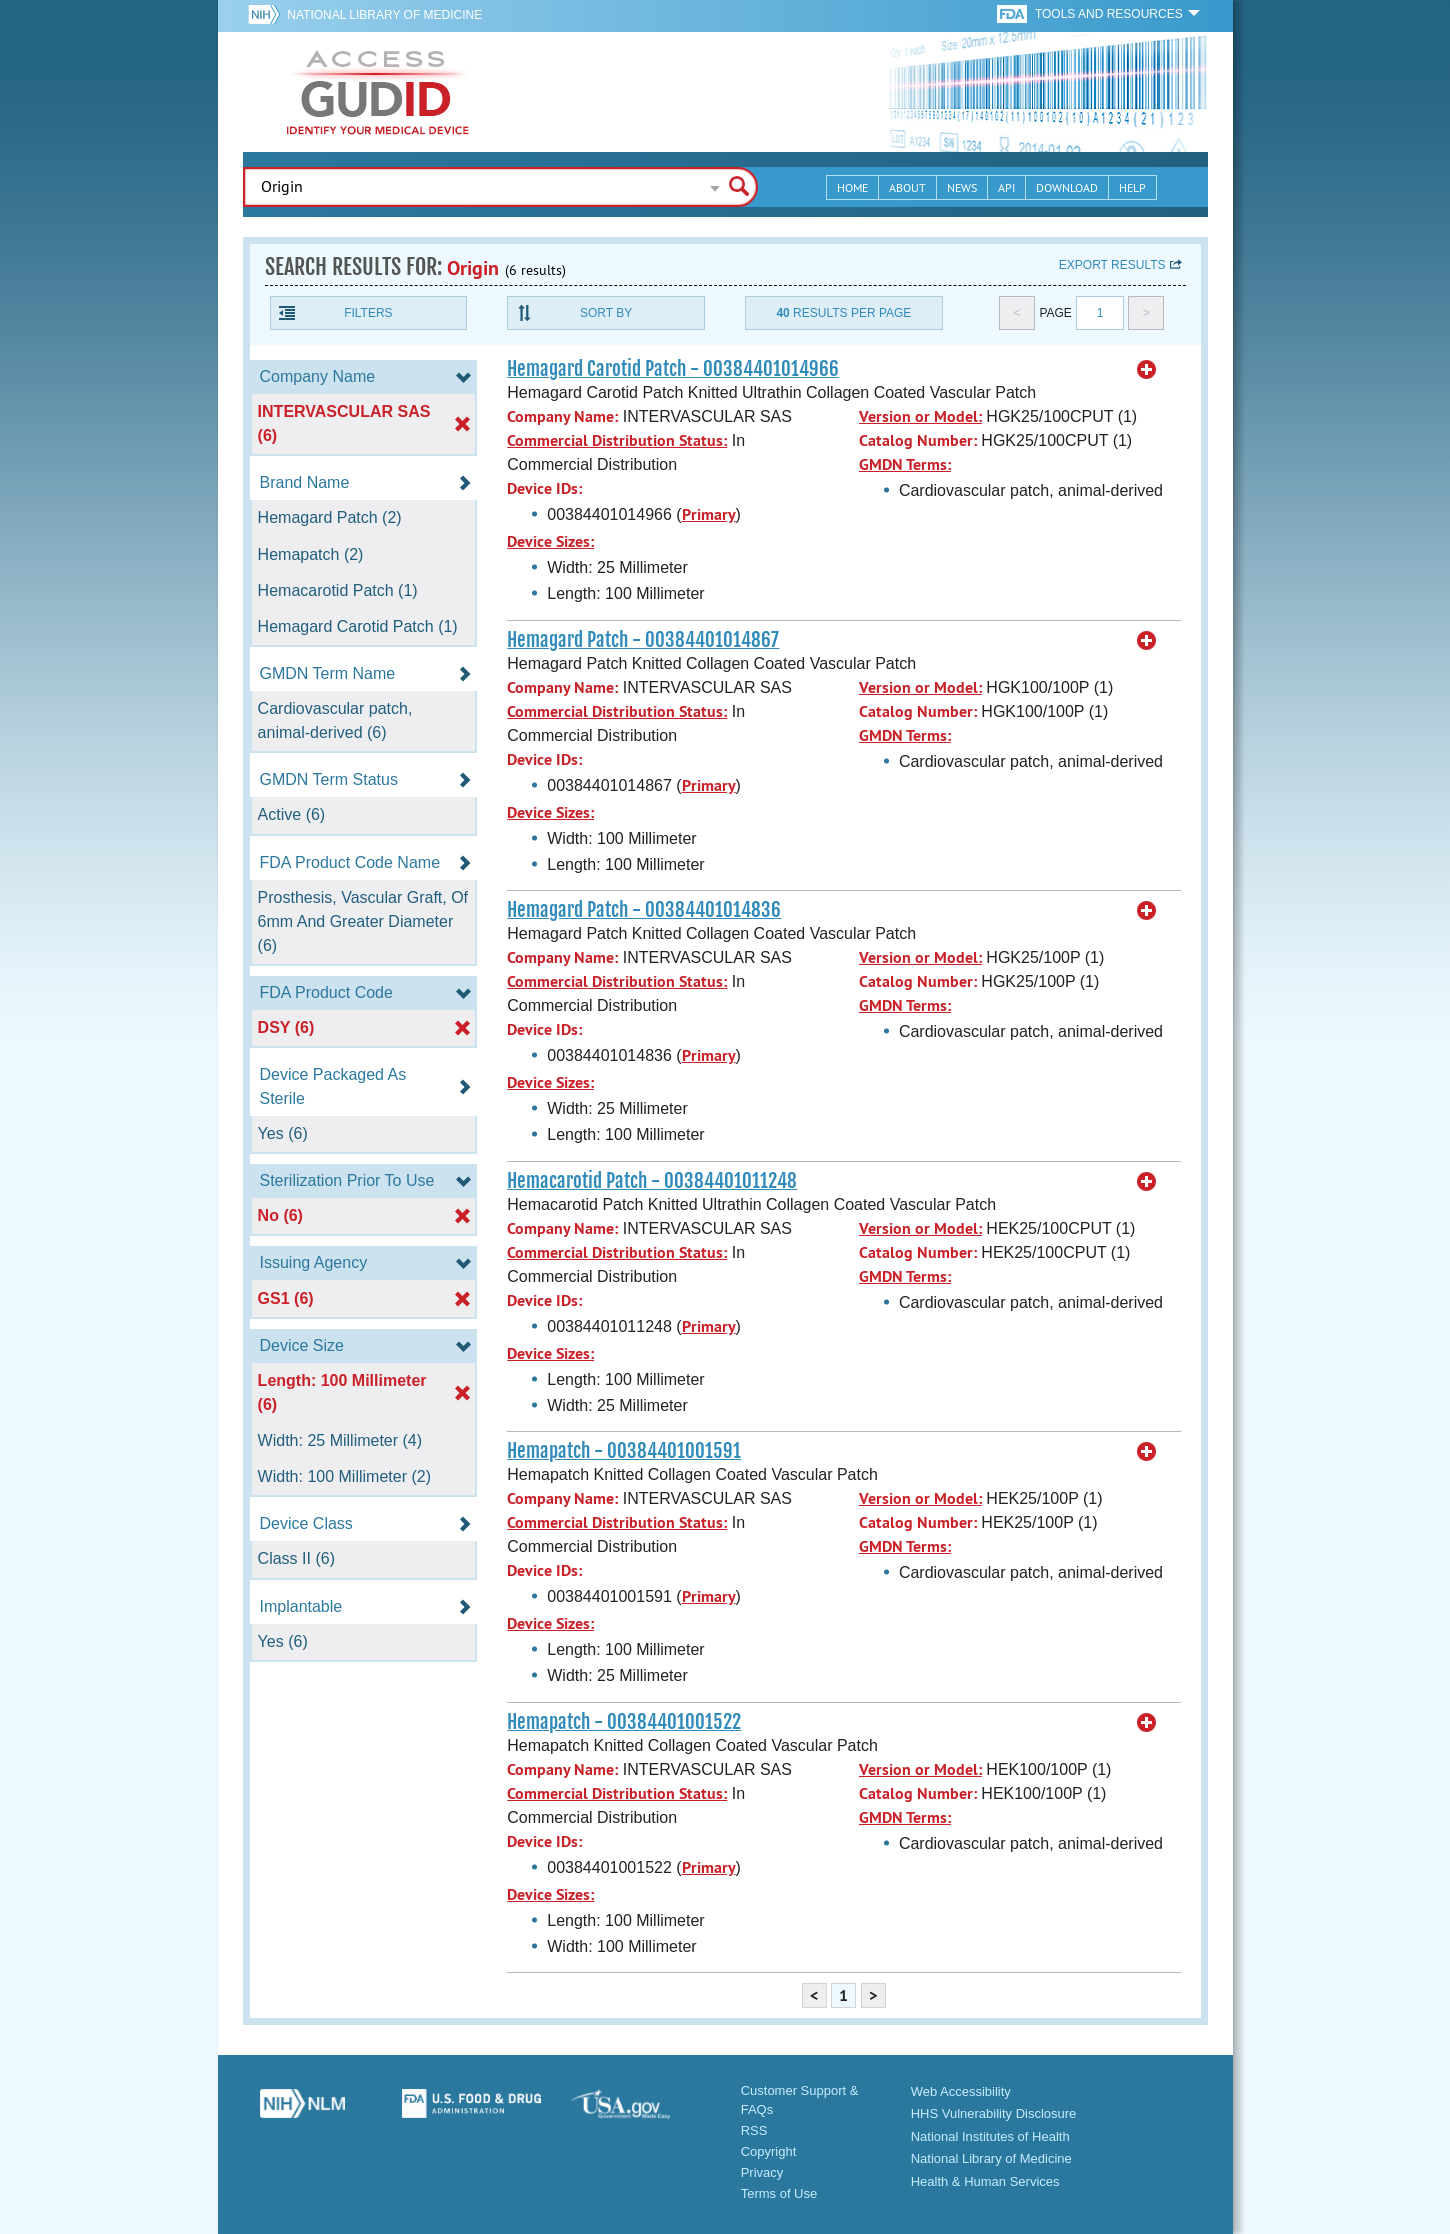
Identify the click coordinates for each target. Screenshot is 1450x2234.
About (907, 187)
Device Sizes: (550, 541)
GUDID (378, 92)
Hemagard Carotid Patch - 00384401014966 (673, 369)
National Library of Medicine (384, 15)
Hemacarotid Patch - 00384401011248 (652, 1181)
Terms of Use (779, 2193)
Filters (368, 313)
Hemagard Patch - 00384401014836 (644, 910)
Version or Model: (920, 416)
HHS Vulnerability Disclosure (994, 2113)
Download (1067, 187)
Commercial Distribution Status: (617, 440)
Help (1132, 187)
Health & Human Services (985, 2181)
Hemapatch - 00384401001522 (624, 1722)
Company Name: (562, 416)
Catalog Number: (918, 440)
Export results (1112, 265)
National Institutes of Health (990, 2136)
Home (852, 187)
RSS (754, 2130)
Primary (709, 514)
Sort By (606, 313)
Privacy (762, 2172)
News (962, 187)
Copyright (769, 2151)
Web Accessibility (961, 2091)
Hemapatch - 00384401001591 (624, 1451)
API (1006, 187)
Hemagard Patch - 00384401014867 (643, 640)
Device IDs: (544, 488)
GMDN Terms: (905, 464)
